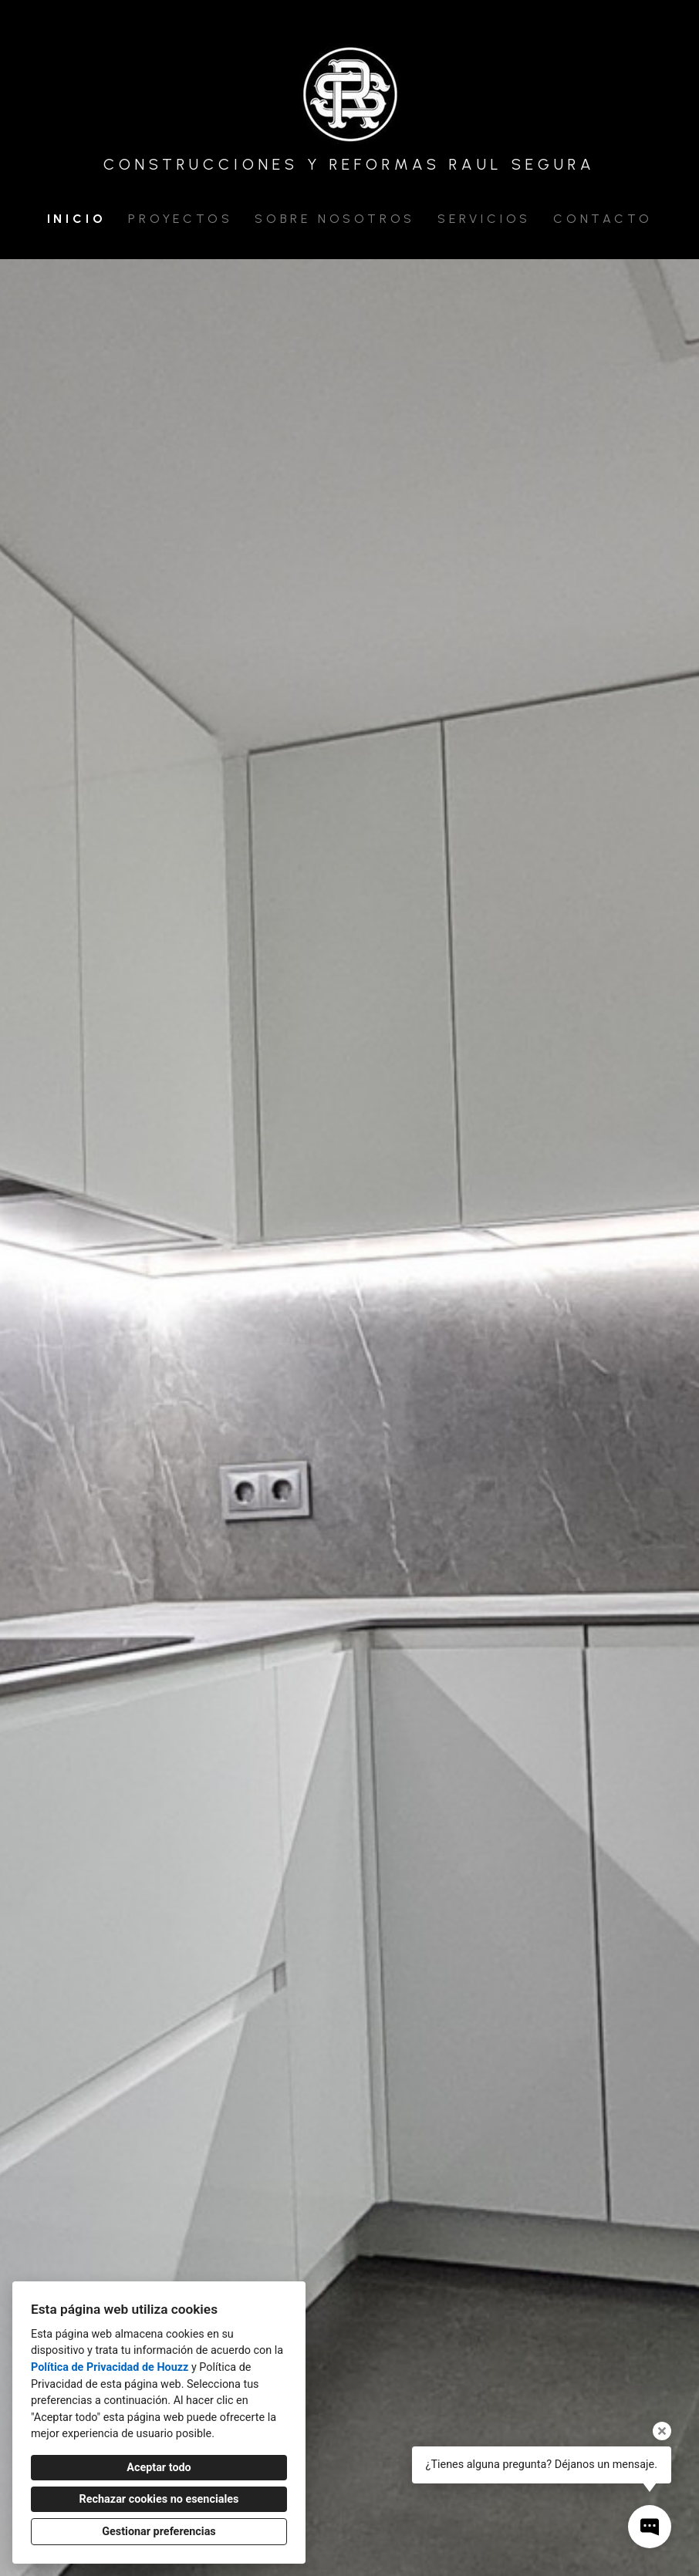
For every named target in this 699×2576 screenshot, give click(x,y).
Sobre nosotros (335, 218)
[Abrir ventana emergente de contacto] (649, 2526)
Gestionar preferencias (159, 2531)
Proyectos (180, 218)
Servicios (484, 218)
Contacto (602, 218)
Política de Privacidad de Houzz (109, 2367)
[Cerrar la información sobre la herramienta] (662, 2431)
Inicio (76, 218)
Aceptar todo (159, 2467)
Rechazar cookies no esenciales (159, 2499)
